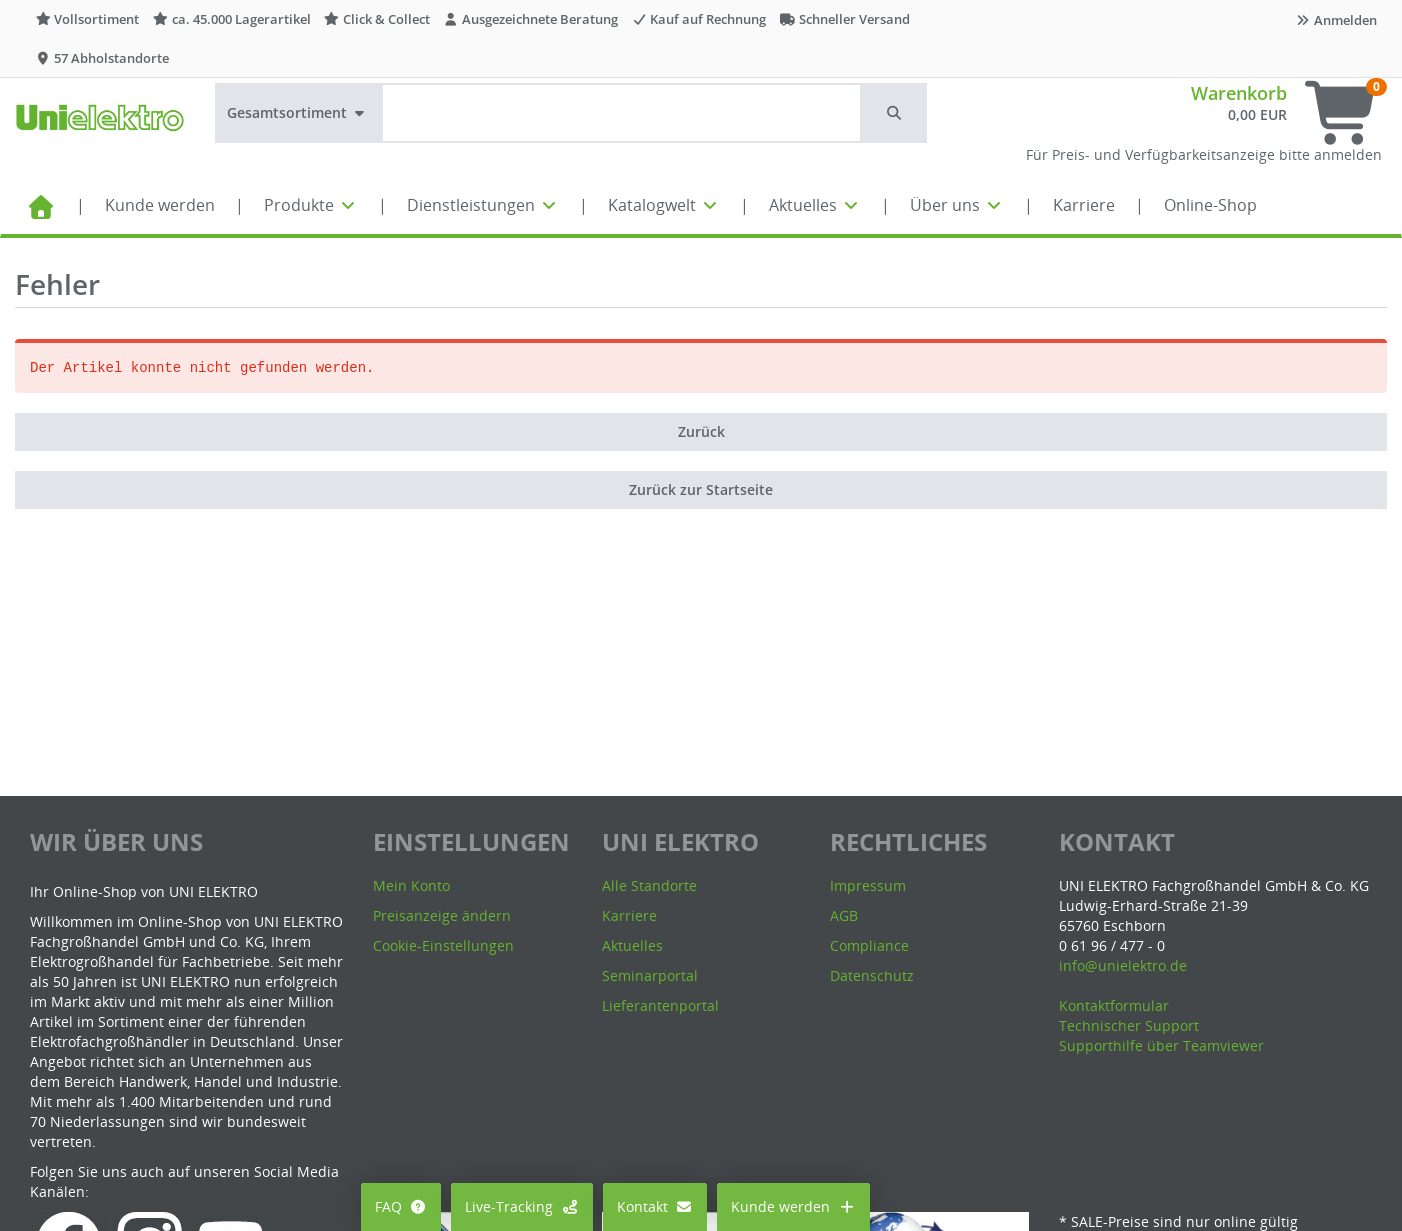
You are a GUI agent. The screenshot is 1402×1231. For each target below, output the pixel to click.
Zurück (701, 431)
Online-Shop (1210, 205)
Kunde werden (160, 205)
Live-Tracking (522, 1206)
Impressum (868, 885)
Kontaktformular (1114, 1005)
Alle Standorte (649, 885)
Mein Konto (411, 885)
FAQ (401, 1206)
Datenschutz (872, 975)
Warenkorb (1239, 93)
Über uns (957, 205)
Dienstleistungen (483, 205)
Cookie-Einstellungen (443, 945)
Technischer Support (1129, 1025)
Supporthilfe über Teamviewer (1161, 1045)
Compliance (869, 945)
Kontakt (655, 1206)
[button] (895, 113)
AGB (844, 915)
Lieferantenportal (660, 1005)
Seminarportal (650, 975)
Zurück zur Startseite (701, 489)
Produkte (311, 205)
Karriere (1084, 205)
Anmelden (1336, 20)
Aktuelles (815, 205)
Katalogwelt (664, 205)
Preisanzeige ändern (442, 915)
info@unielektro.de (1123, 965)
